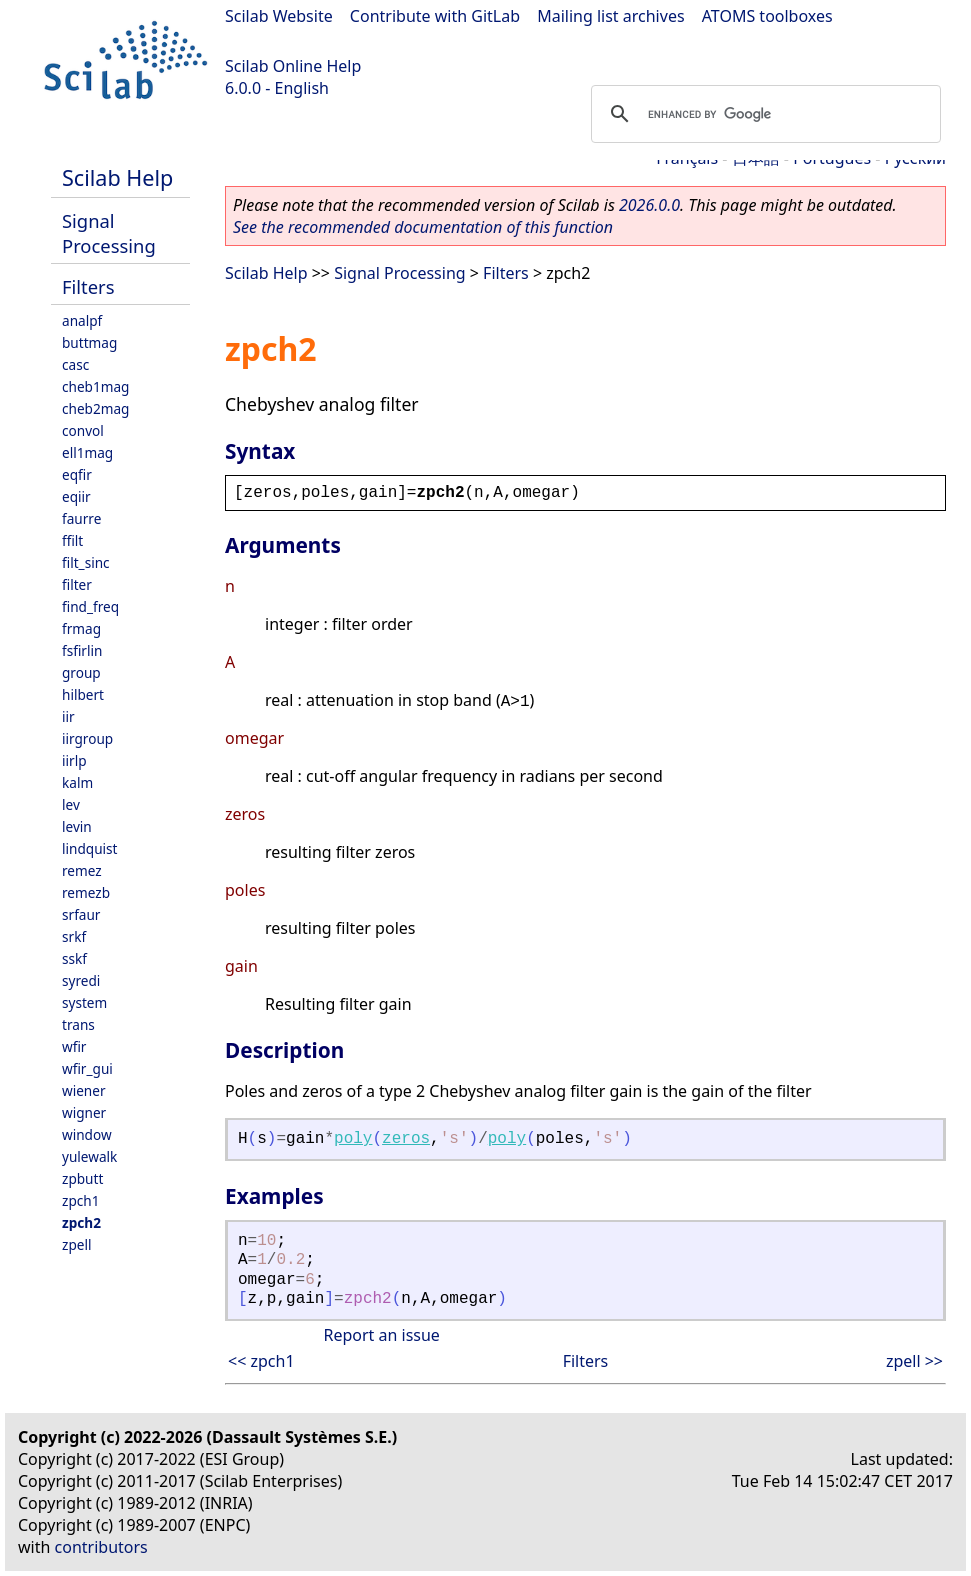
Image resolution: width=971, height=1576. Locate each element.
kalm (77, 782)
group (81, 672)
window (87, 1134)
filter (77, 584)
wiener (84, 1090)
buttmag (89, 342)
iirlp (74, 760)
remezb (86, 892)
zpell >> (914, 1361)
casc (75, 364)
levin (77, 826)
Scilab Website (279, 16)
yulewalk (89, 1156)
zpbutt (82, 1178)
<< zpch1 (261, 1361)
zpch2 (81, 1222)
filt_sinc (86, 562)
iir (68, 716)
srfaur (81, 914)
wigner (84, 1112)
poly (353, 1139)
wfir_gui (87, 1068)
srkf (74, 936)
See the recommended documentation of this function (423, 227)
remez (82, 870)
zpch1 (80, 1200)
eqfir (77, 474)
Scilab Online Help (293, 66)
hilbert (83, 694)
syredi (81, 980)
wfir (74, 1046)
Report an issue (381, 1335)
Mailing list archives (610, 16)
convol (83, 430)
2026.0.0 (649, 205)
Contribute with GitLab (435, 16)
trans (78, 1024)
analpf (82, 320)
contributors (101, 1547)
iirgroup (87, 738)
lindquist (89, 848)
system (84, 1002)
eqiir (76, 496)
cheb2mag (95, 408)
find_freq (90, 606)
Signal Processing (109, 233)
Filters (88, 286)
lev (71, 804)
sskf (74, 958)
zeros (406, 1139)
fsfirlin (82, 650)
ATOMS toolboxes (767, 16)
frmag (81, 628)
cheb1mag (95, 386)
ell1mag (87, 452)
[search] (763, 114)
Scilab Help (117, 177)
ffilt (72, 540)
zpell (76, 1244)
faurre (81, 518)
